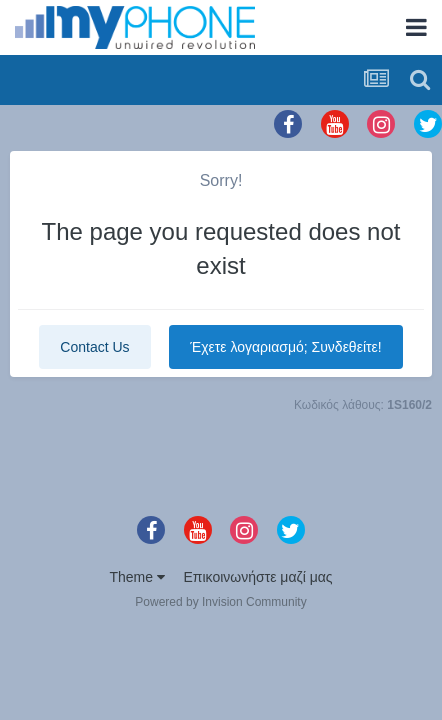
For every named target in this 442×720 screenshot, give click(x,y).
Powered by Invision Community (220, 602)
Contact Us (94, 347)
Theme (136, 577)
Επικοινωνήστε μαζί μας (258, 577)
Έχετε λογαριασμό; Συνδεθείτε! (285, 347)
